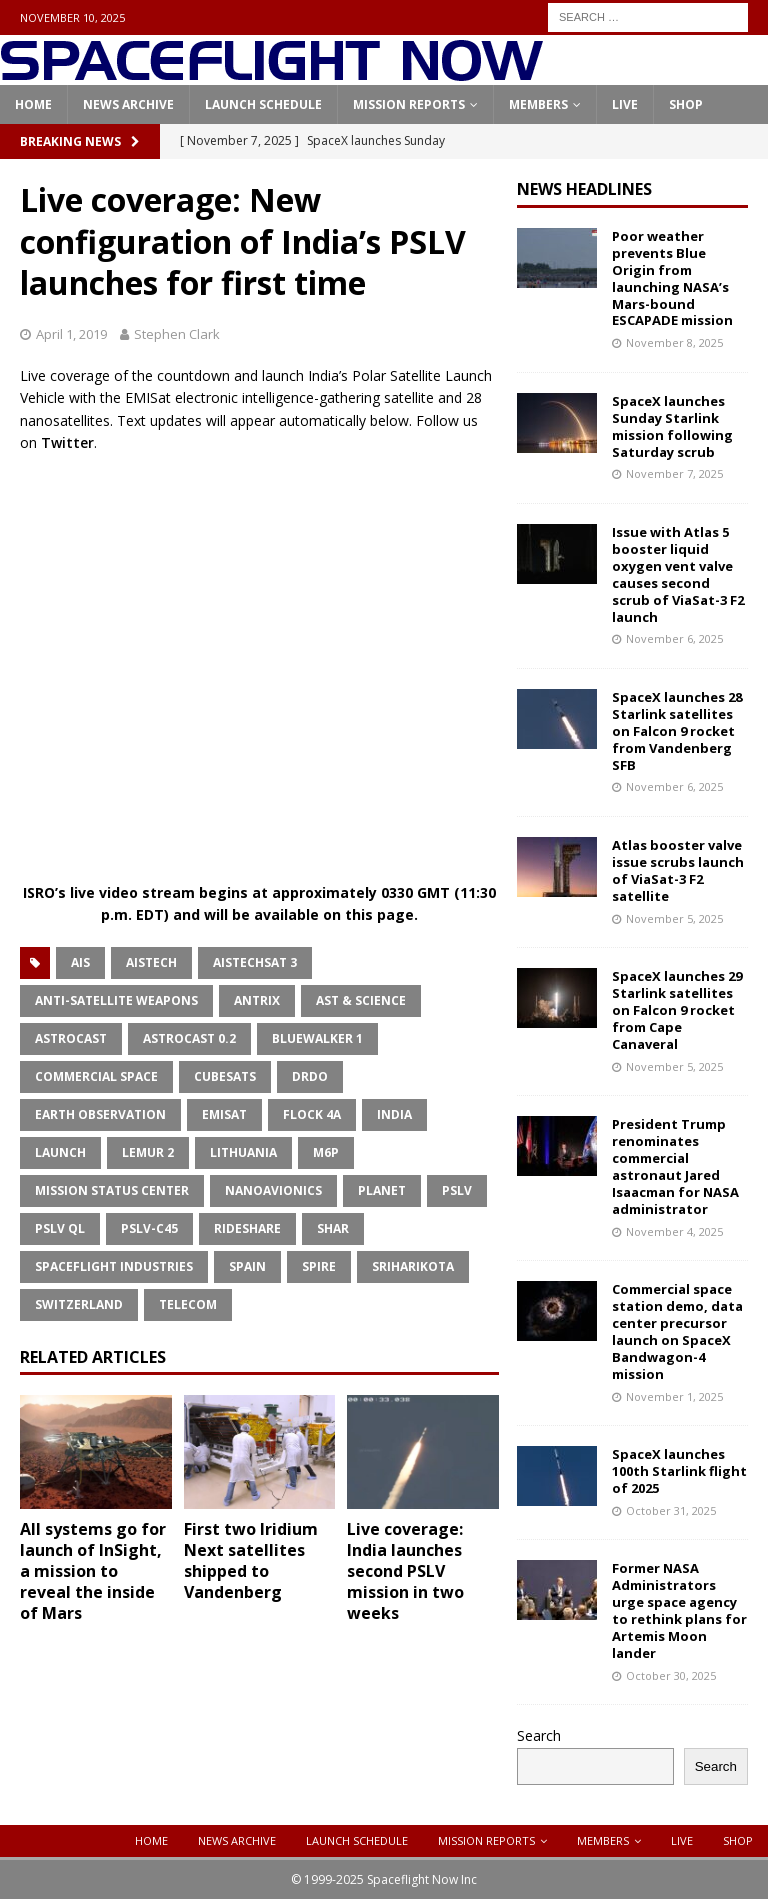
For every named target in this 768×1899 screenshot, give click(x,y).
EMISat (224, 1114)
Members (538, 104)
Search (539, 1735)
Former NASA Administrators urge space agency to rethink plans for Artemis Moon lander (679, 1610)
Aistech (151, 962)
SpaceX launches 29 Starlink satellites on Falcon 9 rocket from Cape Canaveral (677, 1010)
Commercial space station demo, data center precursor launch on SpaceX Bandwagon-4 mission (677, 1331)
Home (33, 104)
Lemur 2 (148, 1152)
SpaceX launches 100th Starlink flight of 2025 (679, 1471)
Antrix (257, 1000)
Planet (382, 1190)
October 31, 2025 (671, 1510)
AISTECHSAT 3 (255, 962)
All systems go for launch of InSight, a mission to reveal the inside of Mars (93, 1570)
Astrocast (71, 1038)
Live (625, 104)
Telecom (188, 1304)
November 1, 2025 (674, 1396)
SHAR (333, 1228)
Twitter (67, 442)
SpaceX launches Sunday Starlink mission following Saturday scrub (672, 426)
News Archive (128, 104)
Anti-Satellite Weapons (116, 1000)
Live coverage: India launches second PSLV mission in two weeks (405, 1570)
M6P (326, 1152)
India (394, 1114)
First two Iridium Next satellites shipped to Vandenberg (251, 1560)
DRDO (310, 1076)
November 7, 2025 (674, 473)
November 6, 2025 (674, 638)
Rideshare (247, 1228)
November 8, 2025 (674, 342)
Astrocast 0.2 (189, 1038)
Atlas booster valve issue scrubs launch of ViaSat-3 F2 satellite (678, 870)
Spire (319, 1266)
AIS (80, 962)
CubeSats (225, 1076)
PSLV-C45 (149, 1228)
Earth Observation (100, 1114)
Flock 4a (312, 1114)
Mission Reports (409, 104)
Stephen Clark (177, 334)
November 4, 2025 (674, 1231)
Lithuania (243, 1152)
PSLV (457, 1190)
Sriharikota (413, 1266)
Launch (60, 1152)
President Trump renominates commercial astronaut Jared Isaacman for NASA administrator (675, 1166)
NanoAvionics (273, 1190)
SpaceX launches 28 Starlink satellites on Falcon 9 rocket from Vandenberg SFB (677, 731)
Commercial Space (96, 1076)
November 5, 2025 (674, 918)
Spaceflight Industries (114, 1266)
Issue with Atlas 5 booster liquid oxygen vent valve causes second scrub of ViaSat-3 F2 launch (678, 574)
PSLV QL (60, 1228)
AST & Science (361, 1000)
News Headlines (584, 189)
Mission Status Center (112, 1190)
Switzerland (79, 1304)
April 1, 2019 (71, 334)
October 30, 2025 (671, 1675)
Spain (247, 1266)
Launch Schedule (263, 104)
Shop (686, 104)
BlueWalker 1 (317, 1038)
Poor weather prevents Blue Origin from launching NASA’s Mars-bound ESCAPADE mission (672, 278)
